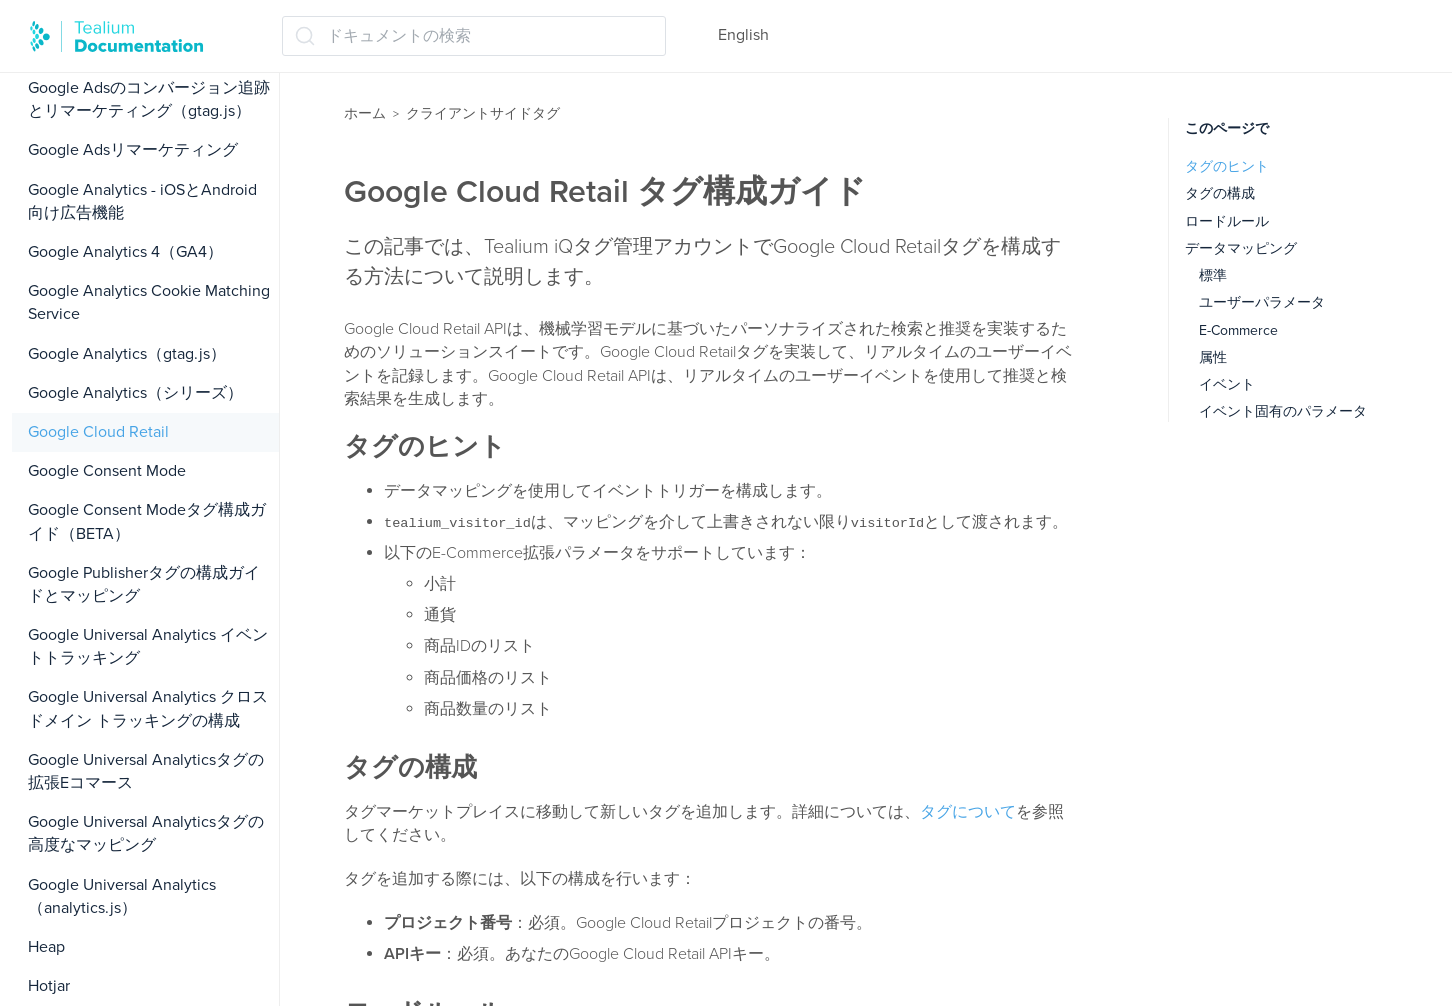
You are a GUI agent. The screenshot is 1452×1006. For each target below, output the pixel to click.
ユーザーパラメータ (1262, 302)
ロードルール (1227, 221)
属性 (1213, 357)
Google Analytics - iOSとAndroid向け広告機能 (142, 201)
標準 (1213, 275)
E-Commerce (1238, 330)
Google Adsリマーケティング (133, 150)
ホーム (365, 113)
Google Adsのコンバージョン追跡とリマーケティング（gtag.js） (149, 99)
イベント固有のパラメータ (1283, 411)
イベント (1227, 384)
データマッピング (1241, 248)
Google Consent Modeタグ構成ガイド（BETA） (147, 521)
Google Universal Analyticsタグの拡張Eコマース (146, 771)
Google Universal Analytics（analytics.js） (122, 896)
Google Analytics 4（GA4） (125, 252)
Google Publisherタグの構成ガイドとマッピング (144, 584)
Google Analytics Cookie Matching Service (149, 302)
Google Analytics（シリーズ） (135, 393)
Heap (46, 947)
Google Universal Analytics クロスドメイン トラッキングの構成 (148, 708)
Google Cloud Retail (98, 432)
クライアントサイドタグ (483, 113)
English (743, 35)
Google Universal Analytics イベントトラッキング (148, 646)
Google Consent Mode (107, 471)
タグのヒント (1227, 166)
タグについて (968, 812)
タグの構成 (1220, 193)
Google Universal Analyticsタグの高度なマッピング (146, 833)
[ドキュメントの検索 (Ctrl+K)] (474, 36)
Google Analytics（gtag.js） (127, 354)
